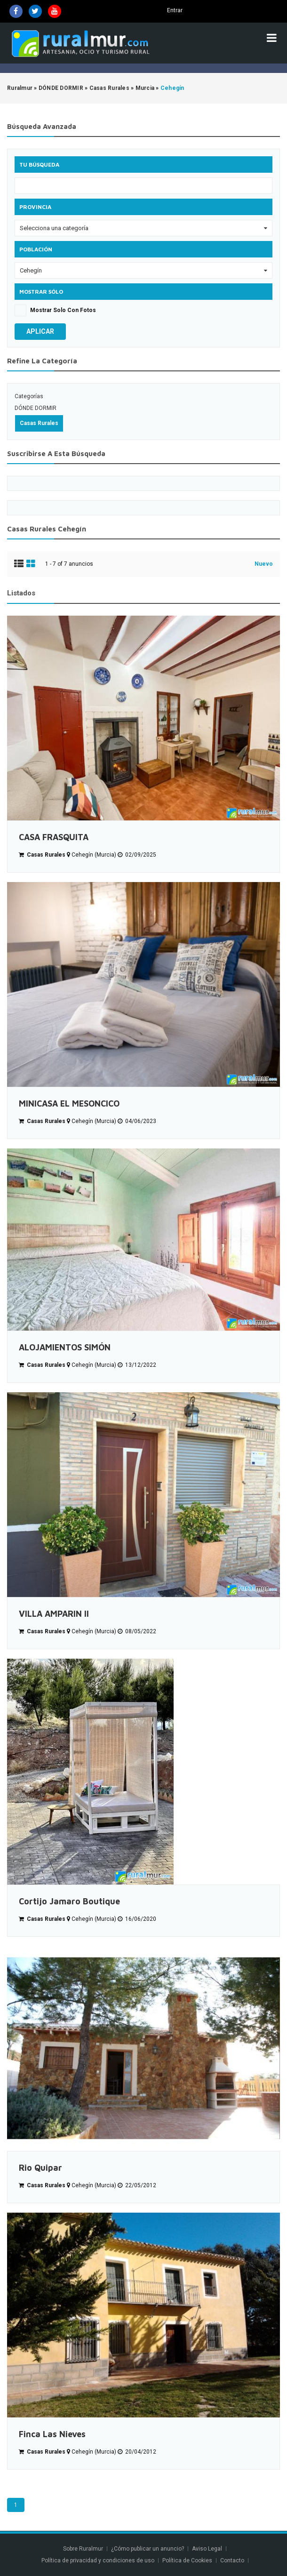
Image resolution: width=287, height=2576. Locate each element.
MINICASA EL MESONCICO (69, 1103)
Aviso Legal (207, 2548)
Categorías (29, 396)
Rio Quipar (40, 2168)
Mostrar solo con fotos (63, 310)
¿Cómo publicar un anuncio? (147, 2548)
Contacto (233, 2560)
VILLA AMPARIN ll (54, 1614)
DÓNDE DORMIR (35, 408)
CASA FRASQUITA (53, 837)
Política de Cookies (187, 2560)
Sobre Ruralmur (83, 2548)
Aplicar (40, 331)
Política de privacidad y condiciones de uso (97, 2560)
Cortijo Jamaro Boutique (69, 1901)
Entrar (175, 10)
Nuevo (264, 564)
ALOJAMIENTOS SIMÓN (65, 1347)
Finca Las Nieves (52, 2434)
